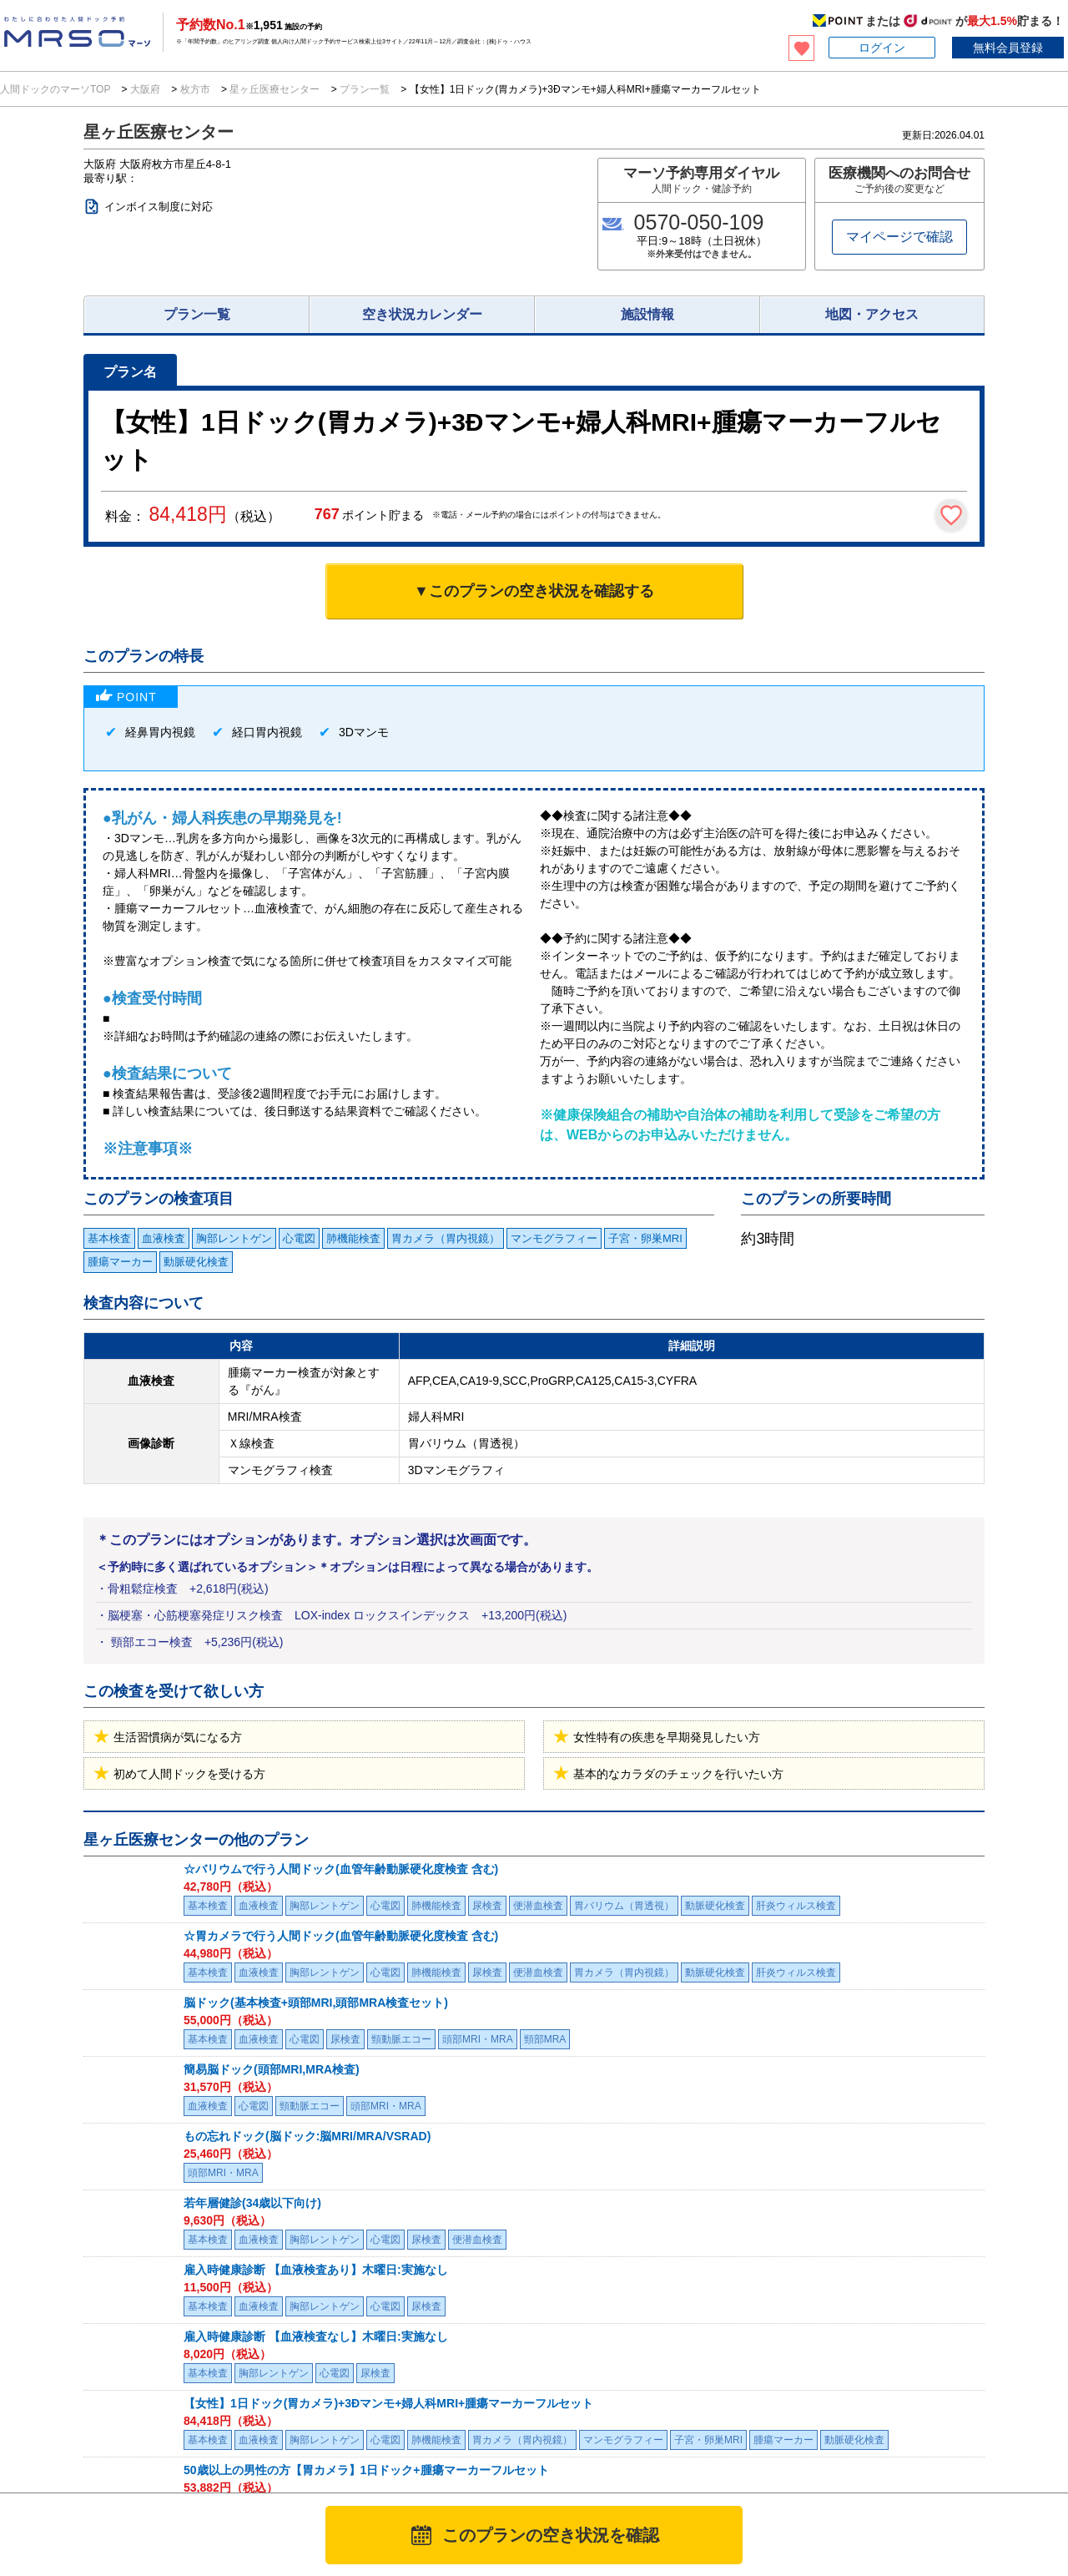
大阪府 (146, 89)
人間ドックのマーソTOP (56, 89)
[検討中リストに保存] (951, 515)
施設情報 (647, 314)
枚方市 (195, 89)
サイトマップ (1038, 2441)
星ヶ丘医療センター (275, 89)
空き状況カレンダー (422, 314)
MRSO (58, 2455)
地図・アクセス (872, 314)
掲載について (962, 2441)
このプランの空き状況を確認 (550, 2535)
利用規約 (514, 2441)
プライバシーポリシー (600, 2441)
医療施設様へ (224, 2399)
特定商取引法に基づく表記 (725, 2441)
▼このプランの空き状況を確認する (534, 591)
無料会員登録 (1008, 47)
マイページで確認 (899, 237)
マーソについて (443, 2441)
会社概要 (897, 2441)
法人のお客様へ (59, 2399)
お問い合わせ (831, 2441)
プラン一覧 (365, 89)
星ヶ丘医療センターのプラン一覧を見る (194, 2197)
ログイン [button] (882, 47)
